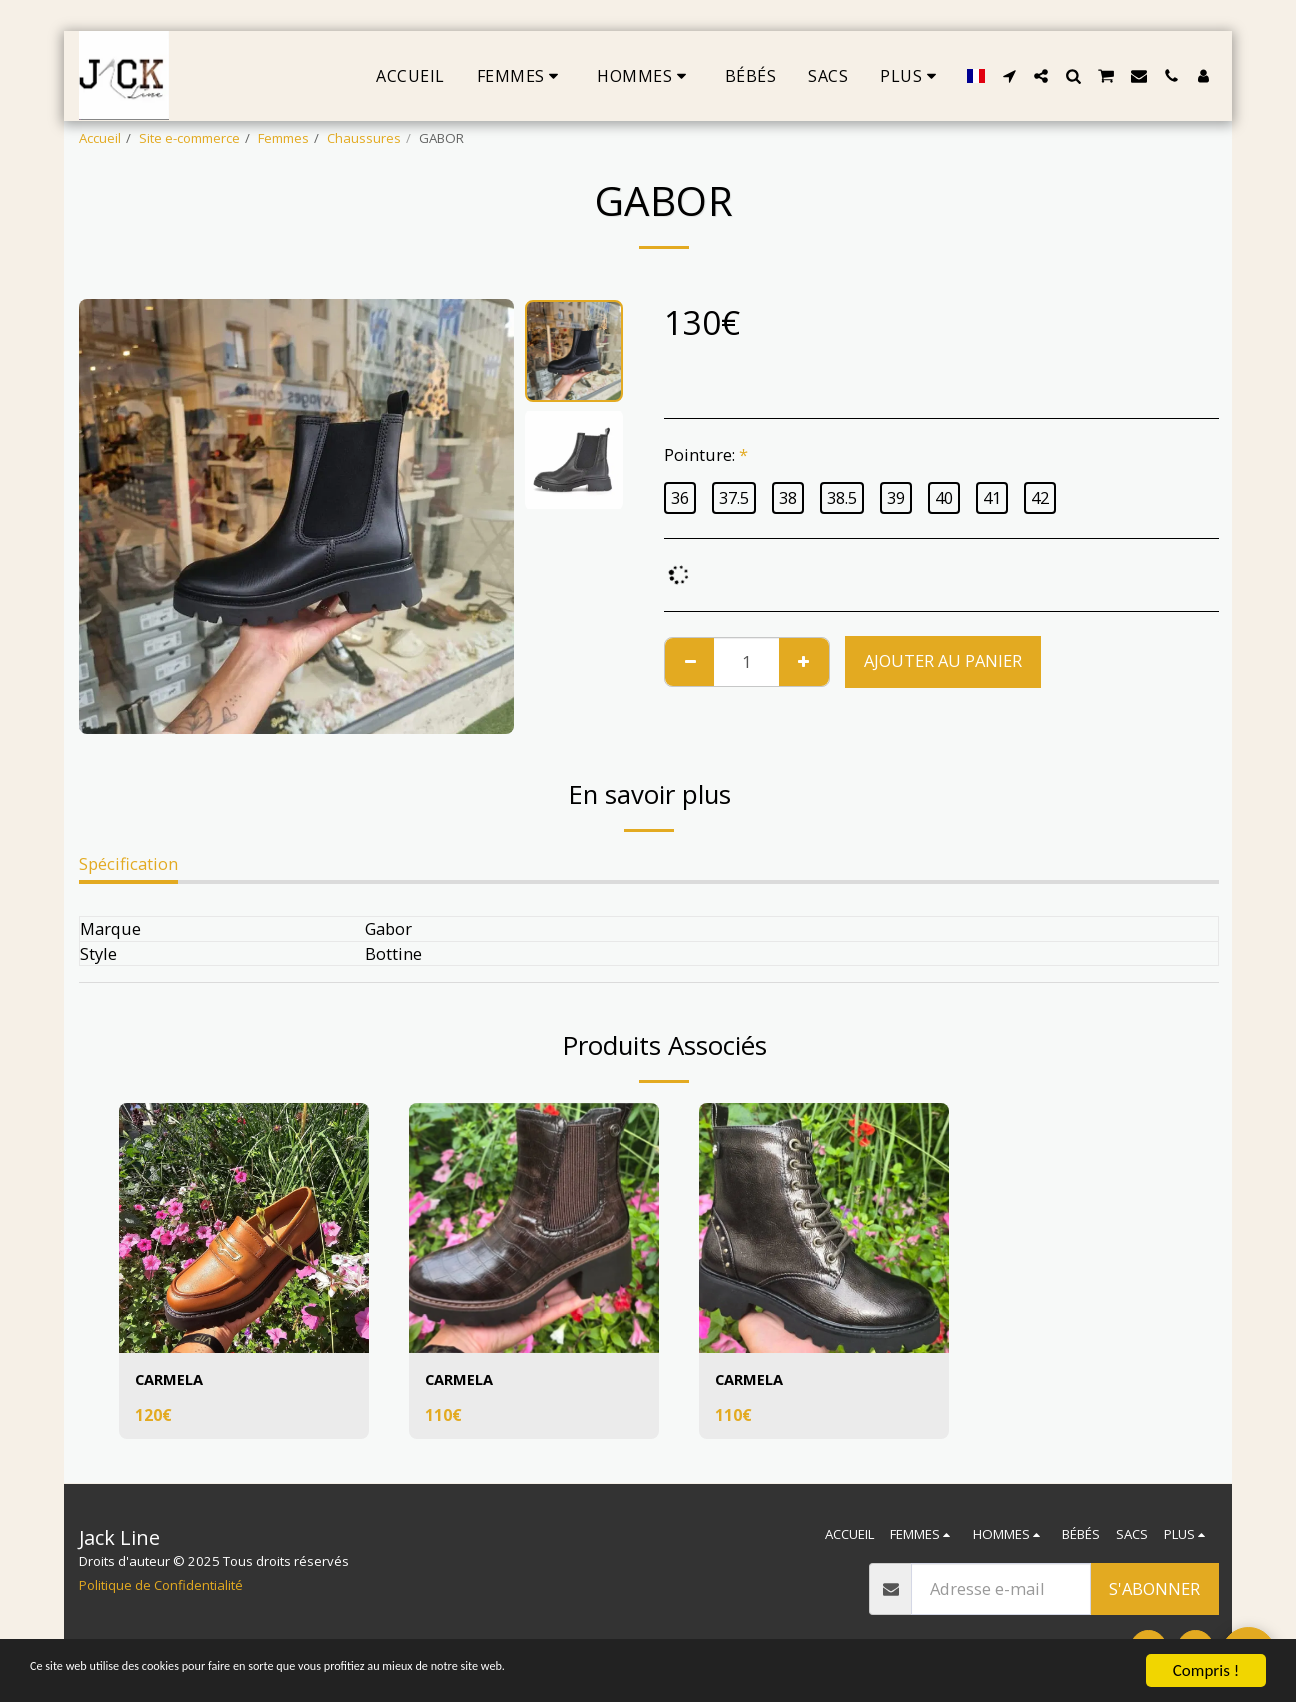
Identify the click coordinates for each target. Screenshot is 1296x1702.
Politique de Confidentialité (161, 1585)
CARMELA (173, 1380)
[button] (1009, 76)
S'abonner (1154, 1588)
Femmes (283, 138)
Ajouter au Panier (943, 660)
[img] (244, 1228)
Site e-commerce (189, 138)
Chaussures (364, 138)
